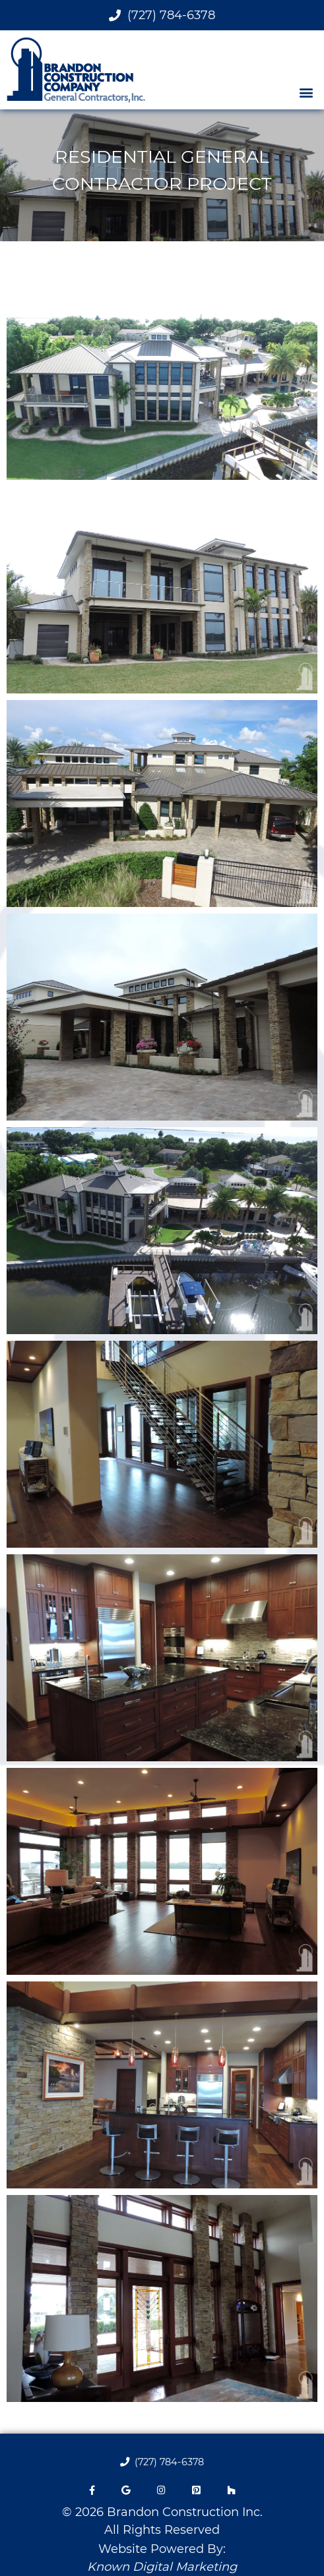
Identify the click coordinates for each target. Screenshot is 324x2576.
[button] (306, 92)
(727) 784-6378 (162, 15)
